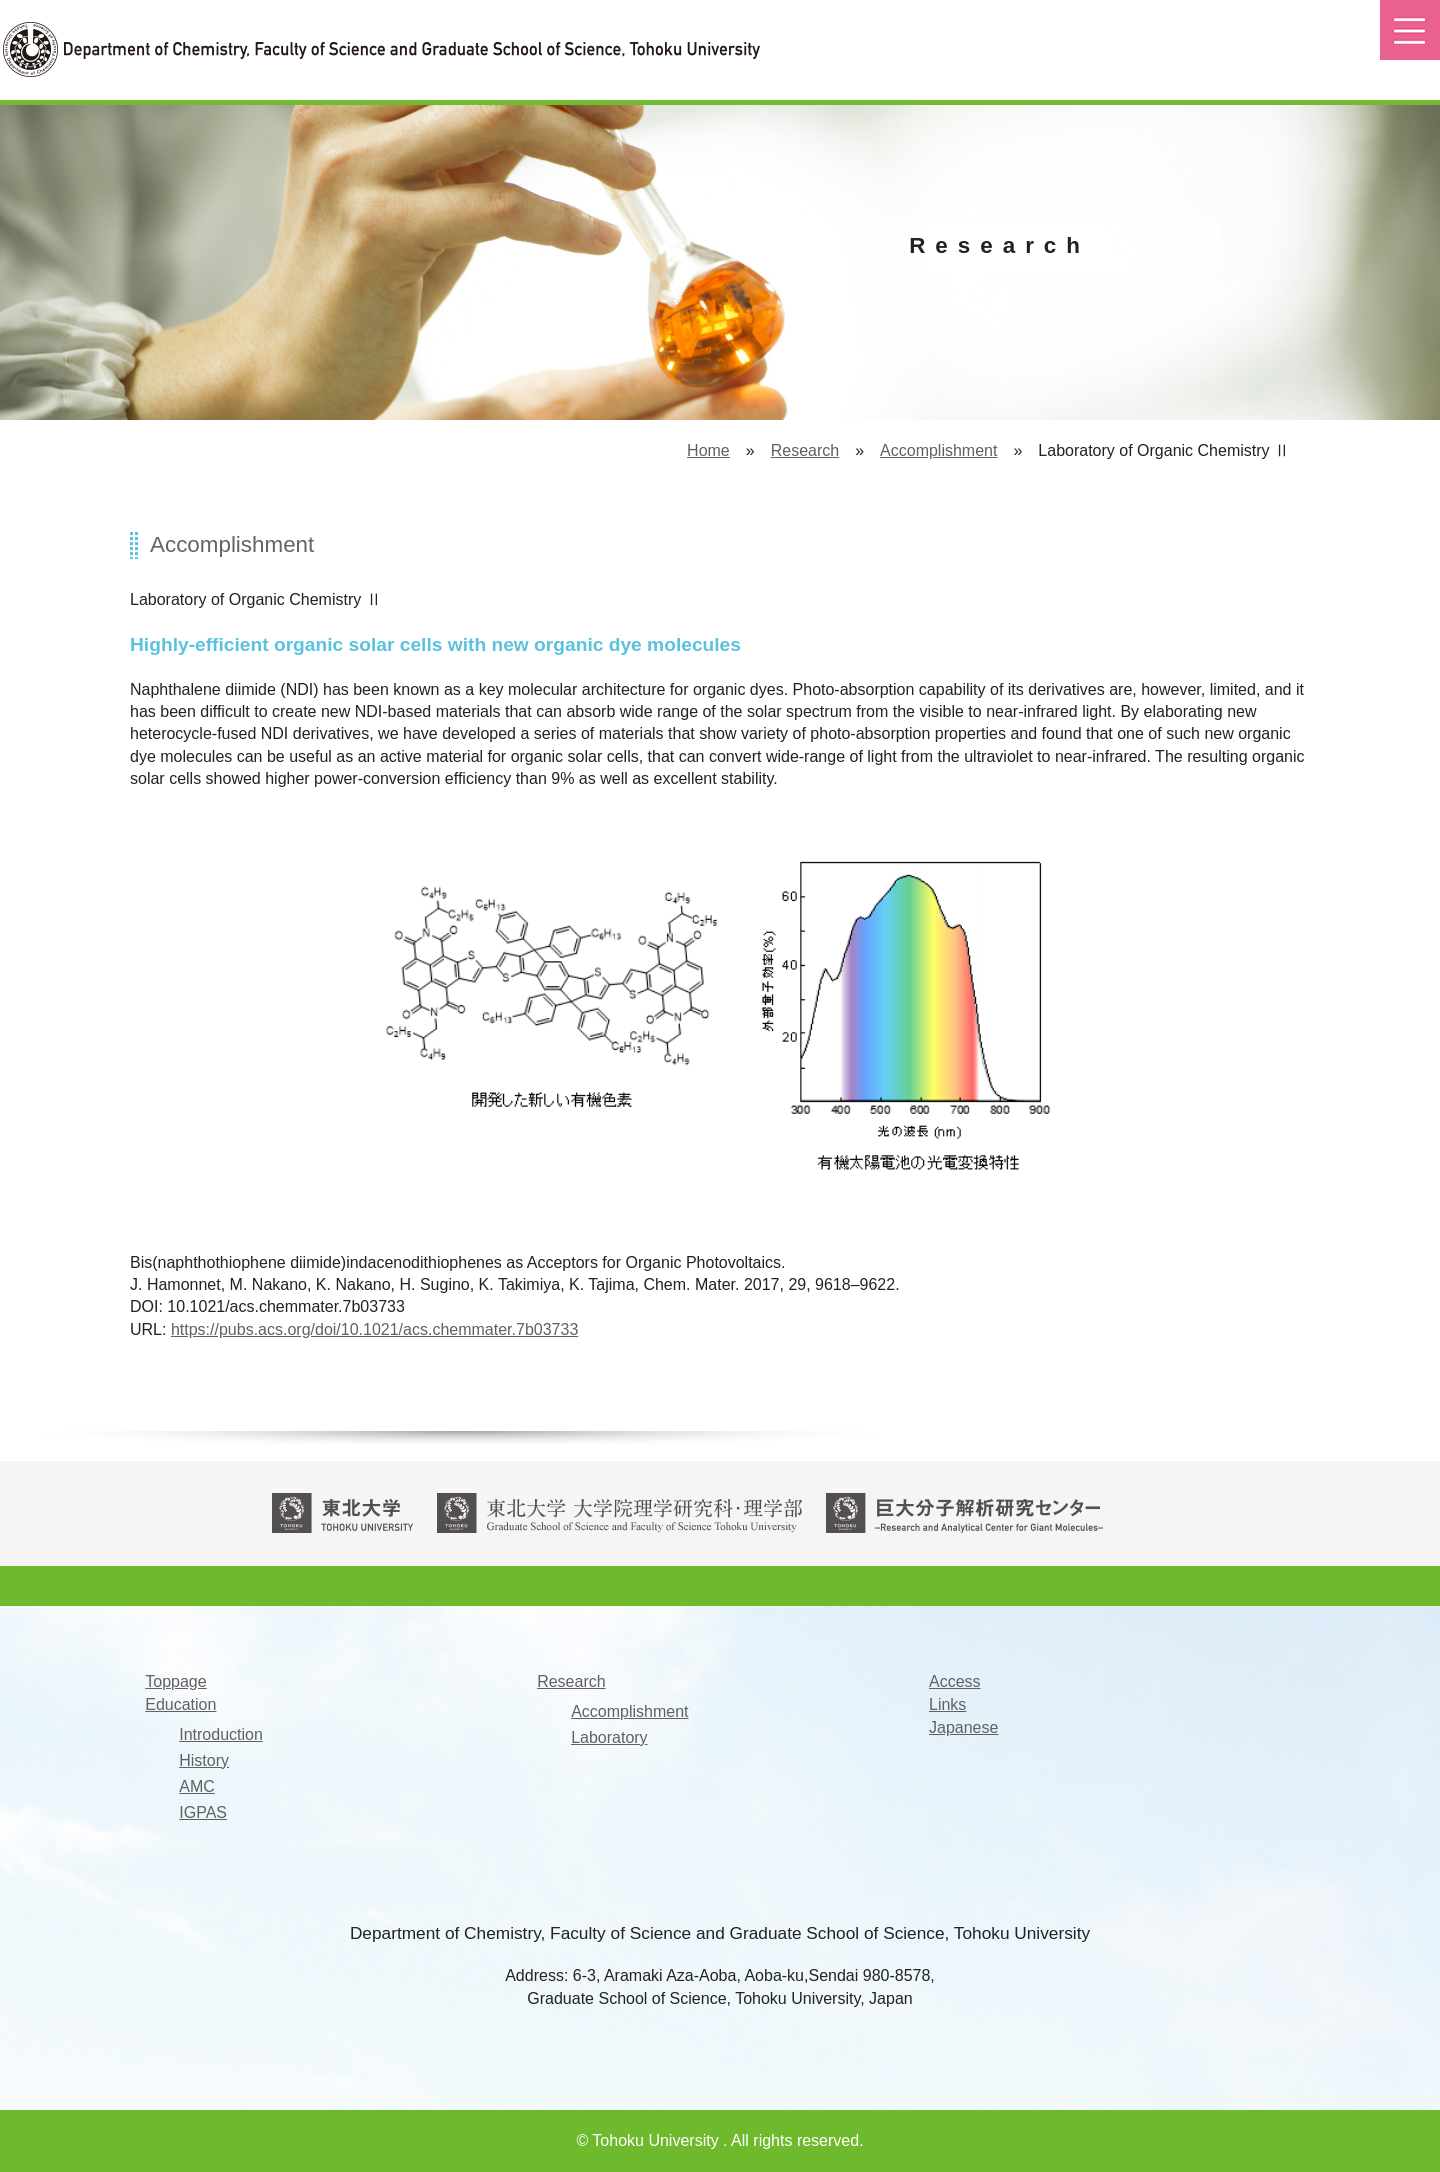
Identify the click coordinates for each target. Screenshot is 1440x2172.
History (204, 1761)
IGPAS (203, 1813)
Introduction (221, 1735)
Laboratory (609, 1738)
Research (805, 450)
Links (947, 1705)
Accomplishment (938, 450)
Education (180, 1705)
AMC (197, 1787)
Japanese (963, 1728)
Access (955, 1682)
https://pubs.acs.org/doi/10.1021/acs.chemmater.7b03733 (374, 1329)
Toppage (175, 1682)
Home (708, 450)
